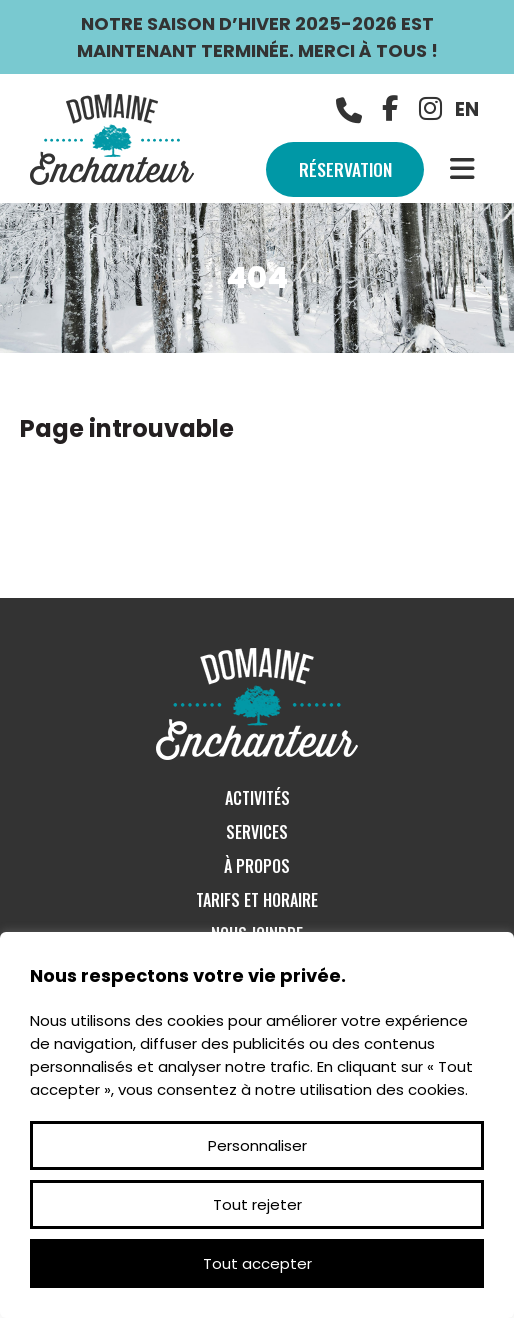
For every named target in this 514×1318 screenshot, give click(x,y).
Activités (257, 798)
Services (257, 832)
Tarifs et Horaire (257, 900)
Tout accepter (257, 1263)
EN (467, 109)
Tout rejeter (257, 1204)
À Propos (257, 866)
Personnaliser (257, 1145)
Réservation (341, 169)
